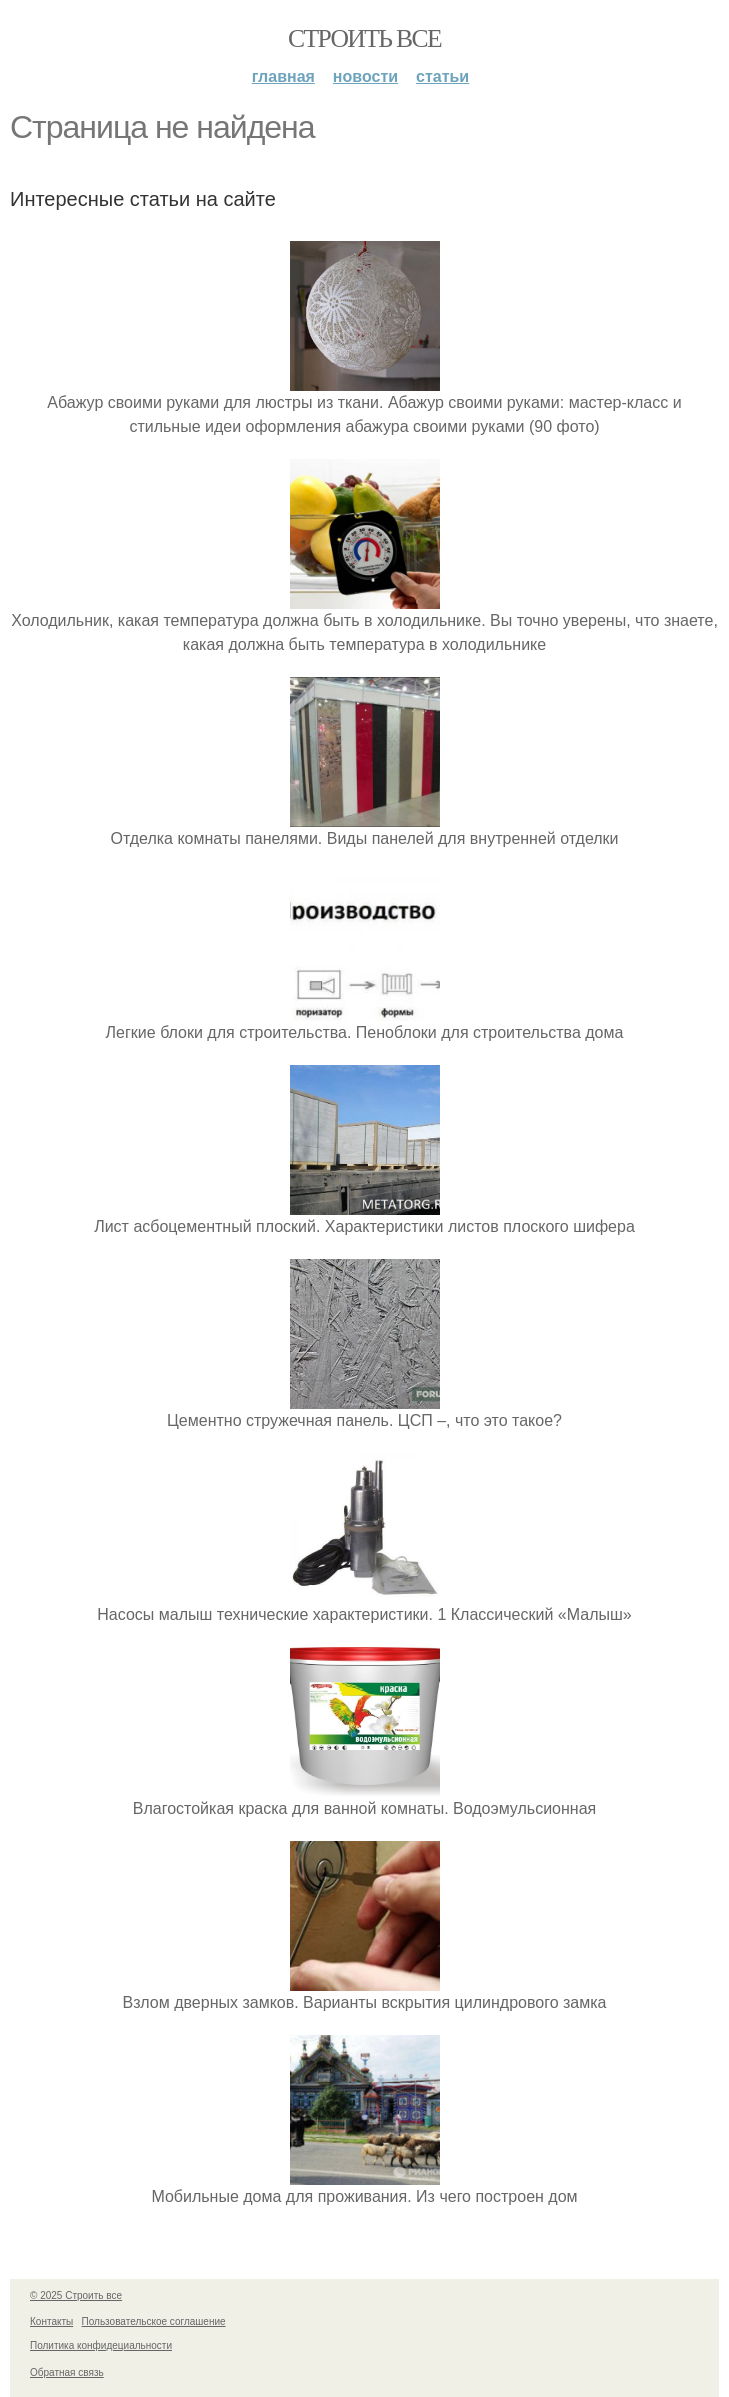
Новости (365, 76)
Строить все (364, 38)
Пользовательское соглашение (154, 2321)
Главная (283, 76)
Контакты (51, 2321)
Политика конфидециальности (101, 2345)
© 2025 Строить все (76, 2295)
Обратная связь (67, 2372)
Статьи (442, 76)
